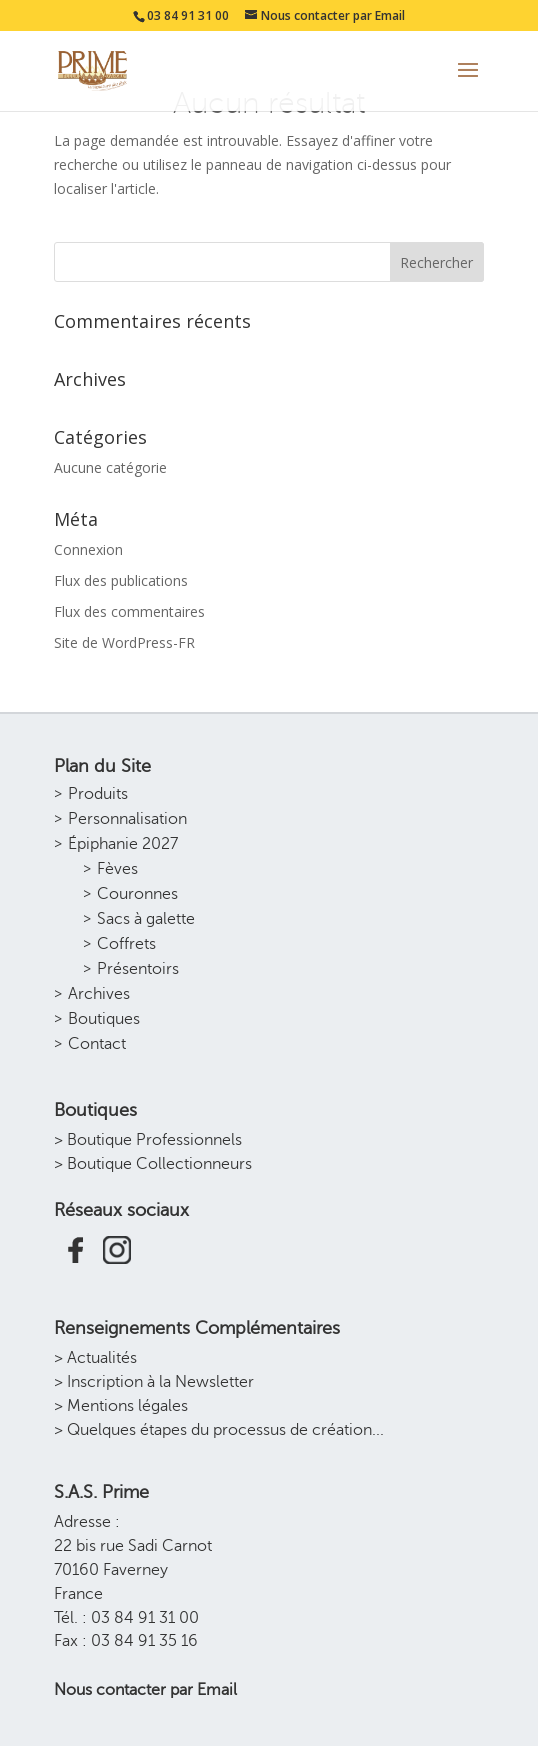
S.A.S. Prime (101, 1492)
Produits (98, 794)
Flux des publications (121, 580)
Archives (99, 994)
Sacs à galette (146, 919)
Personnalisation (127, 819)
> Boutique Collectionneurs (153, 1164)
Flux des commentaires (129, 611)
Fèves (117, 869)
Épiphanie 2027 (123, 844)
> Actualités (95, 1358)
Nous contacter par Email (145, 1690)
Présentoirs (138, 969)
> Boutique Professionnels (148, 1140)
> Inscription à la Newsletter (154, 1382)
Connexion (88, 549)
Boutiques (104, 1019)
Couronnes (137, 894)
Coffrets (126, 944)
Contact (97, 1044)
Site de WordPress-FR (124, 642)
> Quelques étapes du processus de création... (219, 1430)
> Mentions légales (121, 1406)
